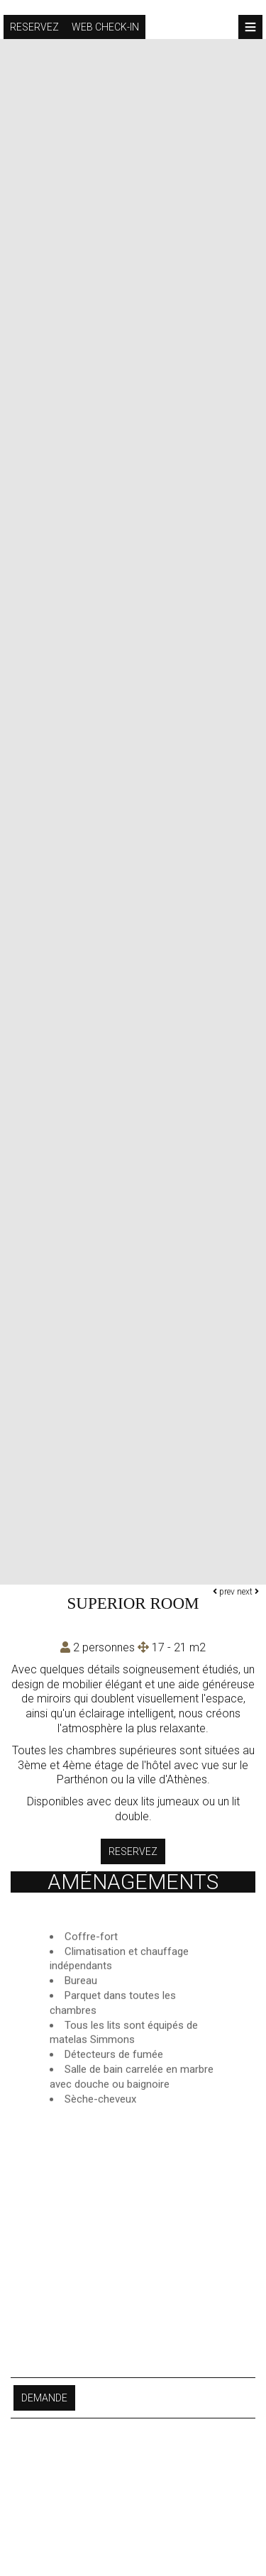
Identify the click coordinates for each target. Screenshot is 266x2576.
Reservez (34, 27)
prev (224, 1592)
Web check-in (105, 27)
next (248, 1592)
